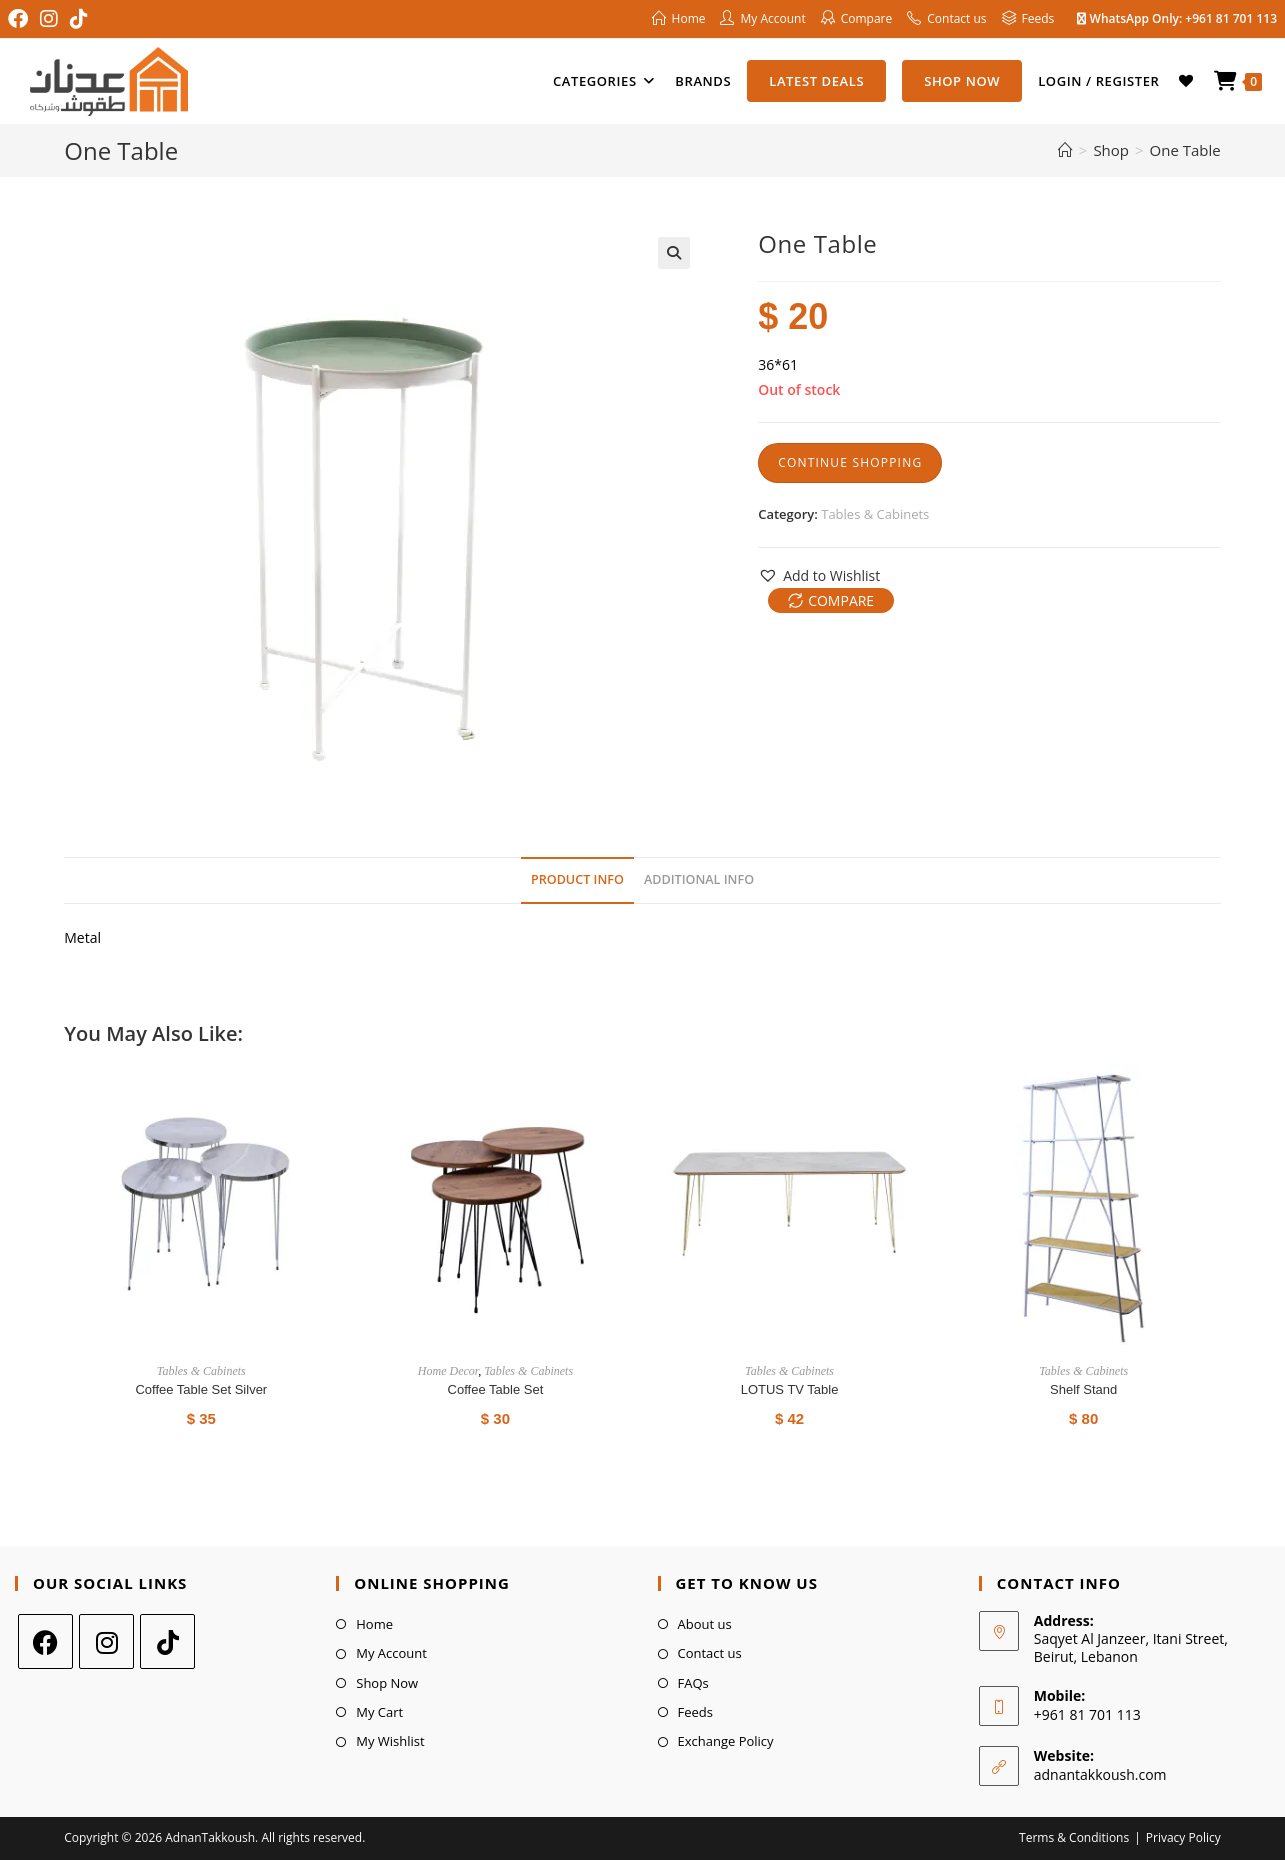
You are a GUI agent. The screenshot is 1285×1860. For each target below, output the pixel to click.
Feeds (695, 1712)
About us (705, 1624)
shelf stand (1083, 1389)
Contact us (710, 1653)
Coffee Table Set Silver (201, 1389)
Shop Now (387, 1683)
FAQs (693, 1683)
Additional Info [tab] (699, 879)
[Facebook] (45, 1641)
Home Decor (448, 1371)
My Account (391, 1653)
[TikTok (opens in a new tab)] (79, 19)
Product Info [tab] (577, 879)
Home (374, 1624)
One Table (1185, 150)
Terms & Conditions (1074, 1837)
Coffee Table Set (496, 1389)
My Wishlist (390, 1741)
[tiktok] (167, 1641)
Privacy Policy (1183, 1837)
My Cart (379, 1712)
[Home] (1065, 150)
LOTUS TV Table (790, 1389)
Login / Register (1098, 81)
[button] (674, 253)
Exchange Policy (726, 1741)
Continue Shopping (850, 462)
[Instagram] (106, 1641)
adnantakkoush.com (1100, 1774)
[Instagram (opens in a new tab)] (49, 19)
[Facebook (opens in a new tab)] (21, 19)
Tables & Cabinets (875, 514)
